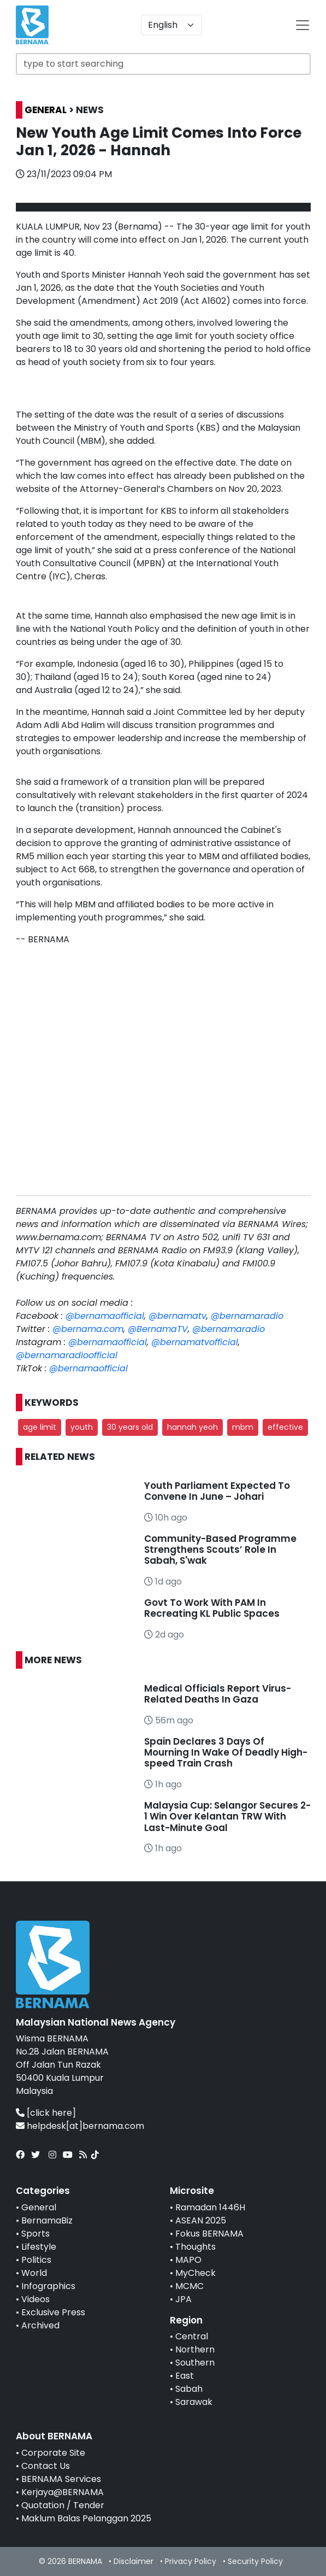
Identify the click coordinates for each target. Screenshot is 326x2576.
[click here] (51, 2112)
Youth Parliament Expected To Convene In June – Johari (217, 1491)
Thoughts (195, 2246)
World (34, 2273)
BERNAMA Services (61, 2479)
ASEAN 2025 (200, 2220)
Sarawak (193, 2402)
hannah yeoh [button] (192, 1427)
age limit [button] (39, 1427)
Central (191, 2336)
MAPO (188, 2260)
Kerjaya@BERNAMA (62, 2492)
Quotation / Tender (62, 2505)
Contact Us (45, 2466)
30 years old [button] (130, 1427)
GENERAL (46, 109)
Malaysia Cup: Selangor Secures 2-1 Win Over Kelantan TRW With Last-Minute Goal (227, 1816)
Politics (36, 2260)
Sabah (189, 2389)
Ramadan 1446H (210, 2207)
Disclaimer (133, 2561)
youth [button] (81, 1427)
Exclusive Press (53, 2312)
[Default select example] (171, 25)
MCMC (189, 2286)
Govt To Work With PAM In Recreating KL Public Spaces (212, 1608)
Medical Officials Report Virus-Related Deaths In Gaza (217, 1694)
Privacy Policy (190, 2561)
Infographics (48, 2286)
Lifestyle (38, 2246)
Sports (35, 2233)
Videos (35, 2299)
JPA (183, 2299)
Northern (195, 2349)
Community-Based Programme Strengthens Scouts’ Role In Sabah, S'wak (220, 1550)
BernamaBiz (47, 2220)
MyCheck (195, 2273)
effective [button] (285, 1427)
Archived (40, 2325)
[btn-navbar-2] (302, 25)
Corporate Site (53, 2452)
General (38, 2207)
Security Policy (255, 2561)
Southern (195, 2362)
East (184, 2375)
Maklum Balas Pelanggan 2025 (86, 2518)
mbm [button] (242, 1427)
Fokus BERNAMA (209, 2233)
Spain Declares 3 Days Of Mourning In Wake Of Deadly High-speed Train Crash (225, 1752)
